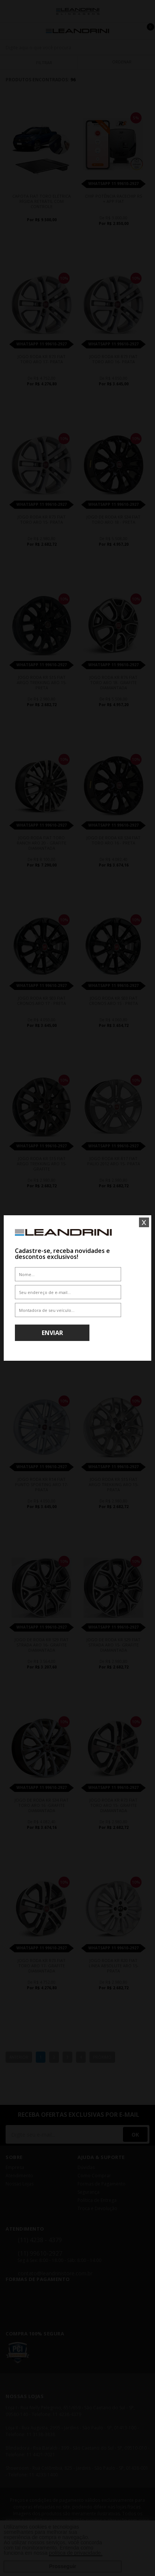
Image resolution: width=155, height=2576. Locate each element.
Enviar (52, 1333)
